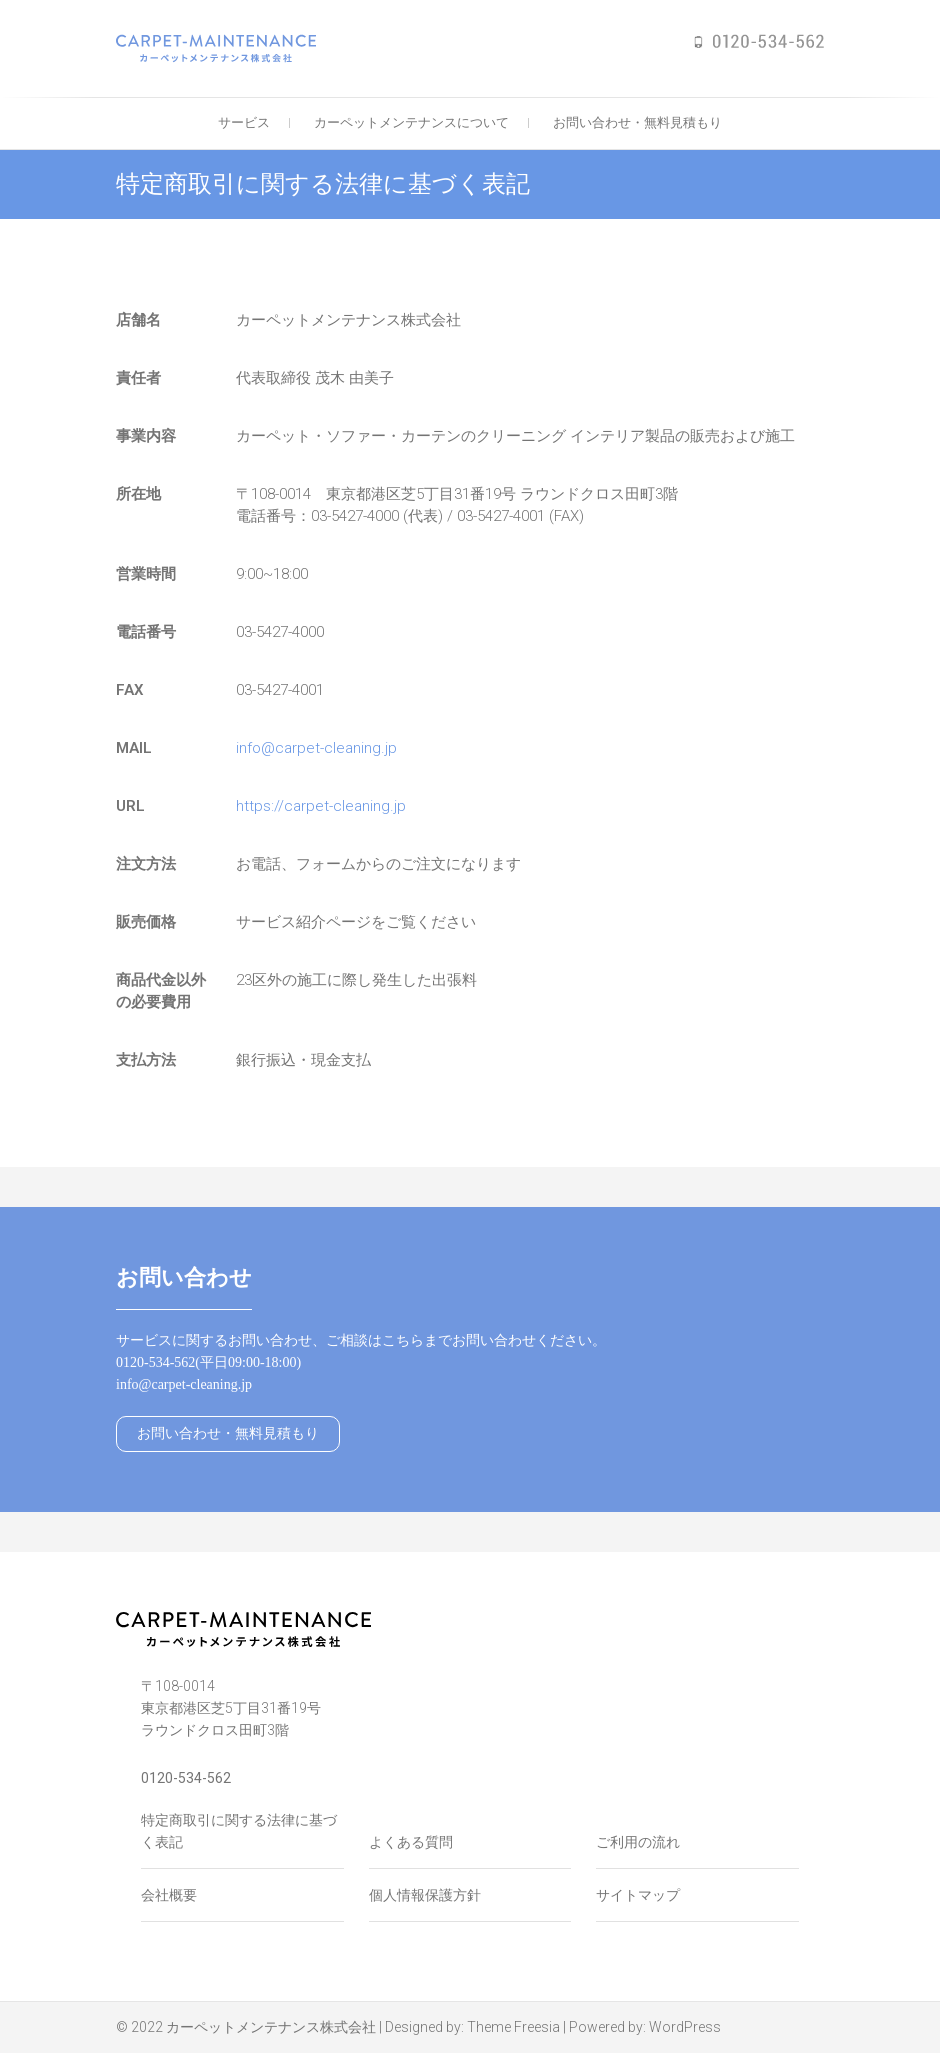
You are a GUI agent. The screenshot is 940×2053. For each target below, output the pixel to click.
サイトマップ (638, 1895)
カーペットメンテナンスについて (411, 122)
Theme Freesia (513, 2027)
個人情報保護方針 (425, 1895)
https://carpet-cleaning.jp (321, 806)
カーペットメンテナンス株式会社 (271, 2027)
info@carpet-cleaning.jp (316, 748)
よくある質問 (411, 1842)
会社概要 (169, 1895)
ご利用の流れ (638, 1842)
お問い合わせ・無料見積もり (637, 122)
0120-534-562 (186, 1778)
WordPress (685, 2027)
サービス (244, 122)
